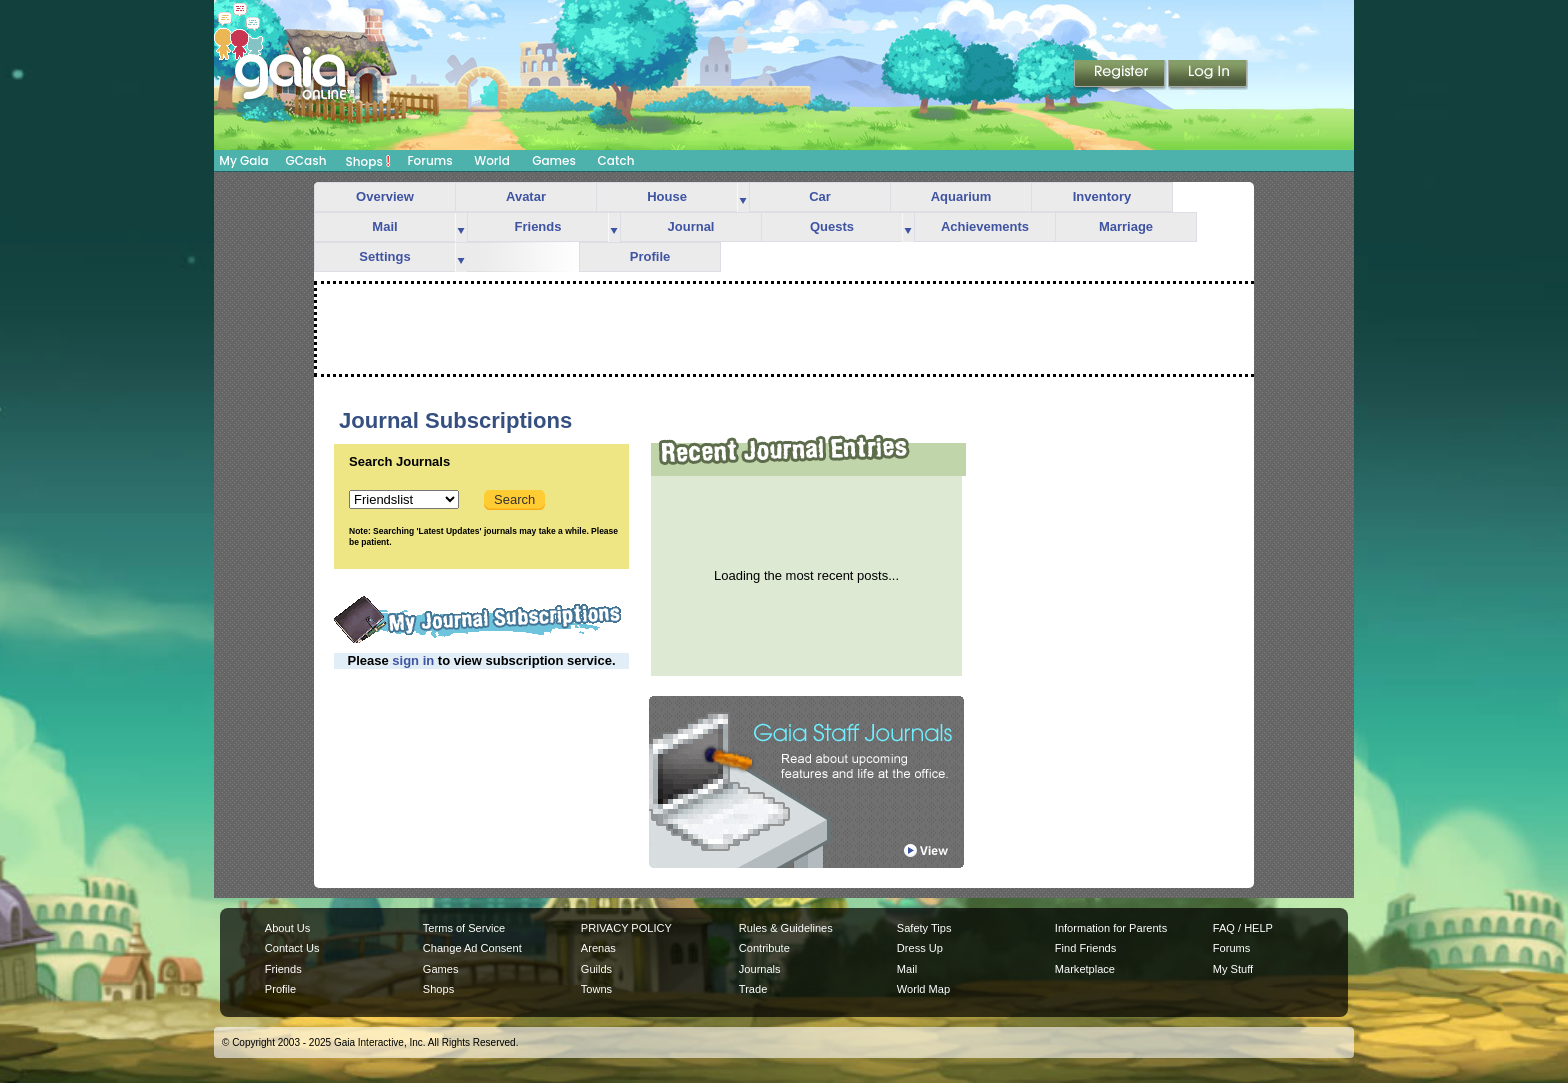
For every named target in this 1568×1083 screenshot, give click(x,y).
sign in (413, 660)
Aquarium (961, 196)
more (743, 197)
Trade (753, 989)
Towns (596, 989)
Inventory (1102, 196)
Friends (538, 226)
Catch (616, 160)
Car (820, 196)
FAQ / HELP (1243, 928)
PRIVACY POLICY (626, 928)
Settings (384, 256)
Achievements (985, 226)
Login (1208, 75)
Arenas (598, 948)
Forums (429, 160)
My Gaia (243, 160)
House (667, 196)
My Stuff (1233, 969)
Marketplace (1085, 969)
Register (1121, 75)
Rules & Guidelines (786, 928)
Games (554, 160)
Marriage (1126, 226)
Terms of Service (464, 928)
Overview (385, 196)
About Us (287, 928)
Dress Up (920, 948)
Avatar (526, 196)
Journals (760, 969)
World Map (923, 989)
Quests (832, 226)
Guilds (596, 969)
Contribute (764, 948)
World (492, 160)
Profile (650, 256)
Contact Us (292, 948)
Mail (384, 226)
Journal (691, 226)
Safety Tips (924, 928)
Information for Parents (1111, 928)
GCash (306, 160)
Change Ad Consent (472, 948)
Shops (368, 161)
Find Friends (1085, 948)
